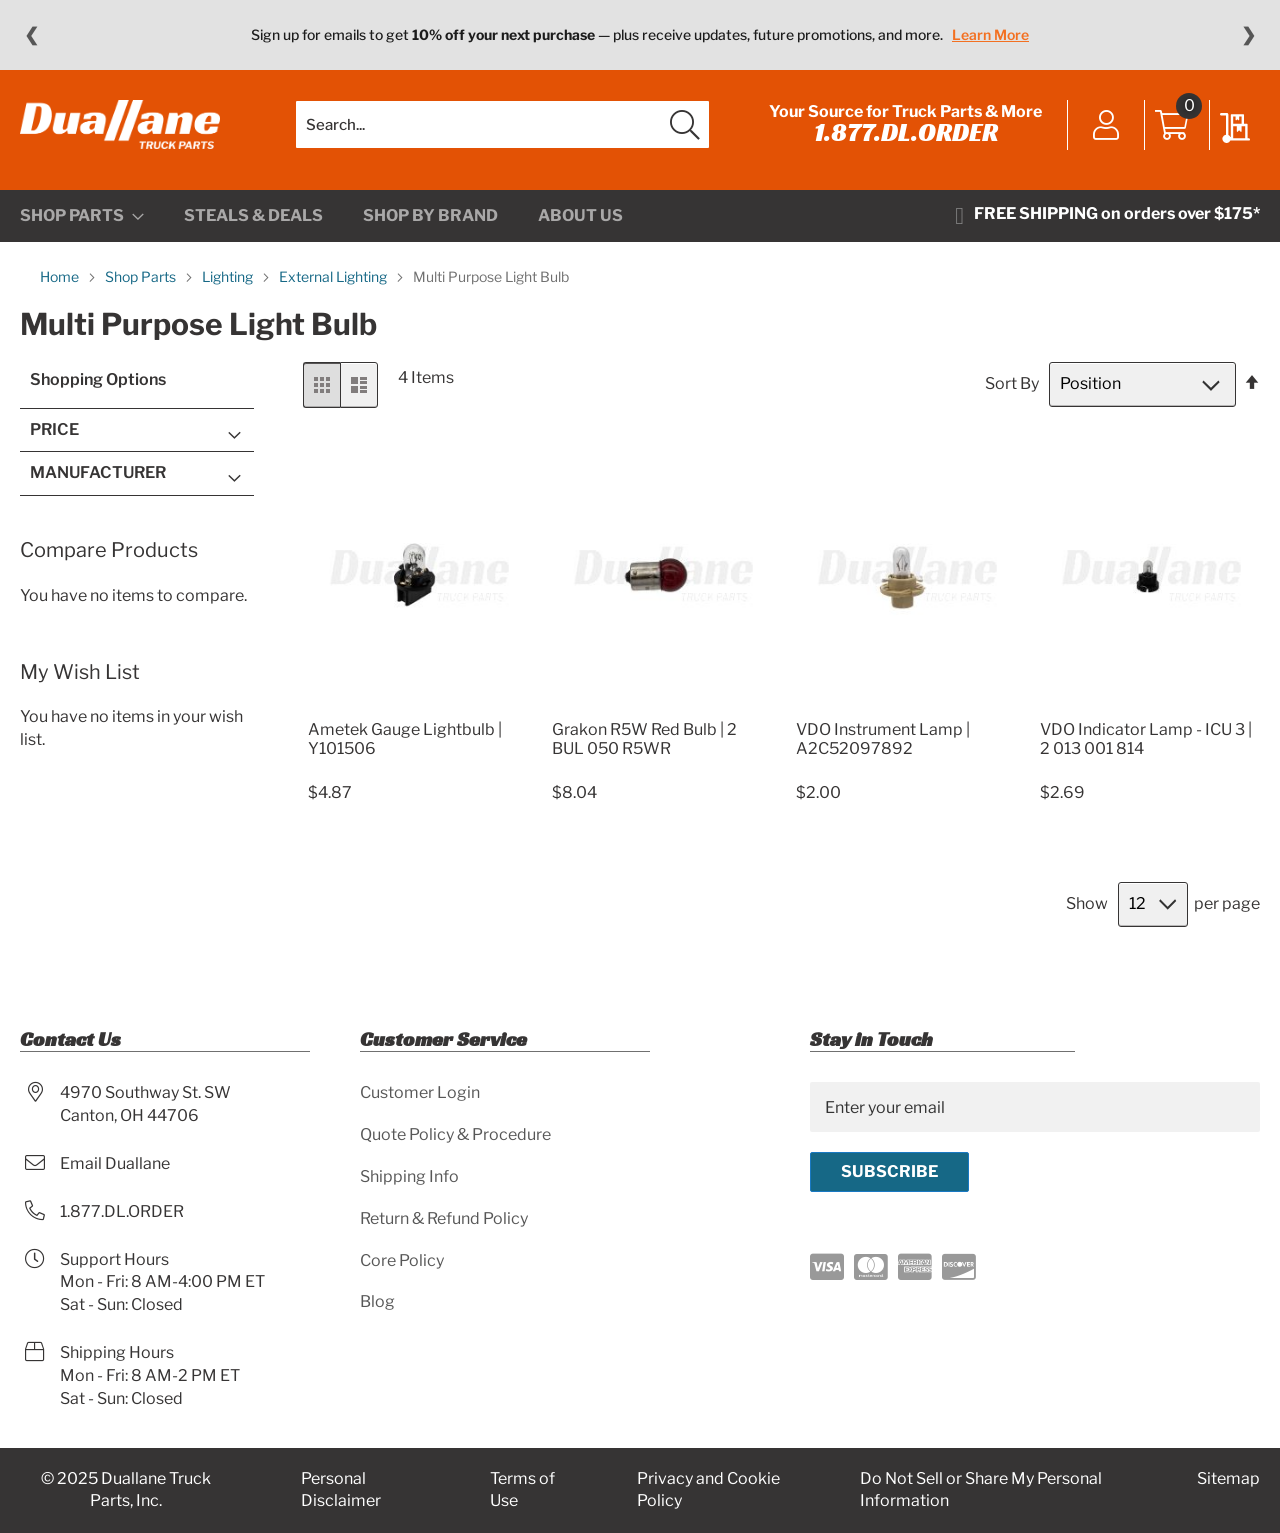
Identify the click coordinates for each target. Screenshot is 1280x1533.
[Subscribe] (889, 1172)
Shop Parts (142, 276)
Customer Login (420, 1092)
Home (61, 276)
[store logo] (120, 125)
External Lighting (334, 276)
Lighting (229, 276)
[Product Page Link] (415, 705)
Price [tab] (54, 429)
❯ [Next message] (1248, 35)
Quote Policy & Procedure (455, 1134)
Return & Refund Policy (444, 1218)
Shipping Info (409, 1176)
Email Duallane (115, 1163)
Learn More (990, 34)
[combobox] (502, 125)
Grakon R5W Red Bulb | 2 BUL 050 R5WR (644, 739)
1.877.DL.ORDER (906, 132)
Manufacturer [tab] (98, 472)
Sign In (1106, 127)
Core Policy (402, 1260)
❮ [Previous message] (31, 35)
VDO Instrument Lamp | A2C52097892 (883, 739)
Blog (377, 1301)
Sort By (1012, 383)
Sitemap (1228, 1478)
